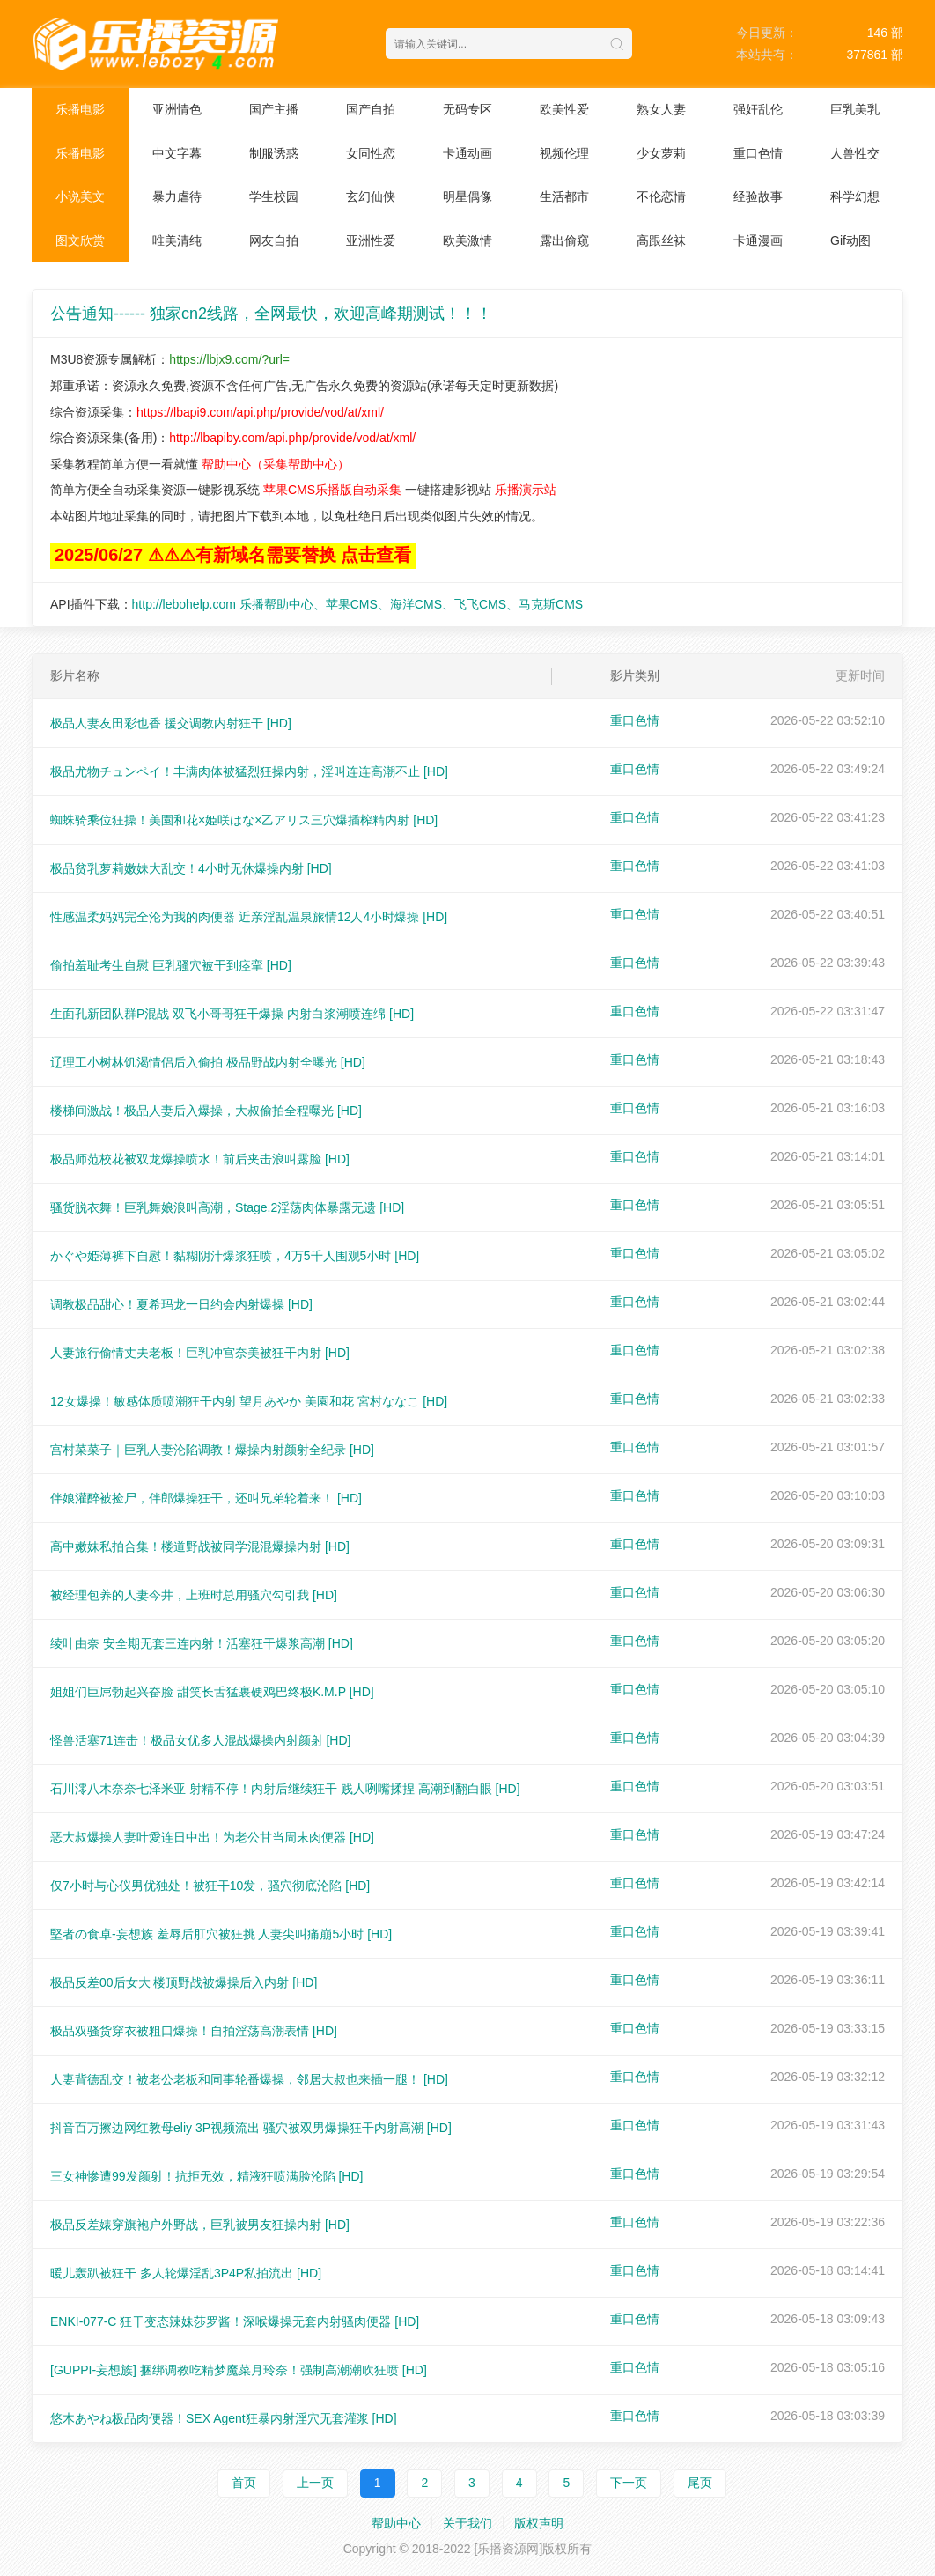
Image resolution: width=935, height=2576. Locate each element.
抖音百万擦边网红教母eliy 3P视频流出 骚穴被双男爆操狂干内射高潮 (251, 2128)
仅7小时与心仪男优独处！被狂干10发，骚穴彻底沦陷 (210, 1885)
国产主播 (273, 109)
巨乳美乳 (855, 109)
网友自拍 (273, 240)
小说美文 (80, 196)
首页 (244, 2483)
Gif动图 (850, 240)
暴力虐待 (177, 196)
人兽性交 (855, 153)
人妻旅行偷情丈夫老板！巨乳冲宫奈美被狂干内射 (200, 1353)
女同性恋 (370, 153)
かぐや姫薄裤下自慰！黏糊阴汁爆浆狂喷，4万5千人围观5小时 (234, 1256)
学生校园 (273, 196)
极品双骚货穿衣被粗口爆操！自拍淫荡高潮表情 (193, 2031)
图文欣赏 (80, 240)
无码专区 (467, 109)
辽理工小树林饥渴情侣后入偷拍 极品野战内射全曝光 (207, 1062)
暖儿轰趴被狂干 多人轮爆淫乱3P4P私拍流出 (185, 2273)
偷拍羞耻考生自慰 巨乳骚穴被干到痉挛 (170, 965)
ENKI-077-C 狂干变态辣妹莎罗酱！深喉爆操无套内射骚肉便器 (234, 2321)
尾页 (700, 2483)
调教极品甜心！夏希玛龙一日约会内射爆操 (181, 1304)
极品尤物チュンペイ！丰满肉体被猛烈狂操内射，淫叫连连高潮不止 (249, 771)
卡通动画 (467, 153)
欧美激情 (467, 240)
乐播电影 (80, 109)
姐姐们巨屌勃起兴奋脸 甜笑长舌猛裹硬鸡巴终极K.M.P (212, 1692)
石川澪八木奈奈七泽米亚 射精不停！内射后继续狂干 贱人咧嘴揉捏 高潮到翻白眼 (285, 1789)
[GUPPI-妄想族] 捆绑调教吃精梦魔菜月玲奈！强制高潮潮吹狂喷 (238, 2370)
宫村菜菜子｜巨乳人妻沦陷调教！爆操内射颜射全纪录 (212, 1450)
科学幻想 (855, 196)
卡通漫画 (758, 240)
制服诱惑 (273, 153)
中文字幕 (177, 153)
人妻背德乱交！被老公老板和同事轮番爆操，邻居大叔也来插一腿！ (249, 2079)
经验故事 (758, 196)
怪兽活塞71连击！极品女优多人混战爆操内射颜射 (200, 1740)
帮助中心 (396, 2523)
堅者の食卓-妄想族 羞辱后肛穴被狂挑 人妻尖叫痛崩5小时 (221, 1934)
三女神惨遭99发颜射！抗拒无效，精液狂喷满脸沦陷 (206, 2176)
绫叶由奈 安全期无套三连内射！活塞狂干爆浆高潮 (201, 1643)
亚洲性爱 (370, 240)
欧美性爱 (564, 109)
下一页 (628, 2483)
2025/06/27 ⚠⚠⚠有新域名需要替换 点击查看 (233, 555)
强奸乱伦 (758, 109)
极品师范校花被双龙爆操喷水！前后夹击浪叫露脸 (200, 1159)
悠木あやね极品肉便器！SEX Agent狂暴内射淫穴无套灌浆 (223, 2418)
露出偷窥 (564, 240)
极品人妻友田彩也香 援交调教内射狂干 (170, 723)
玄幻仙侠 (370, 196)
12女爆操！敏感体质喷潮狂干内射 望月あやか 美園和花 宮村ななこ (248, 1401)
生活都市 (564, 196)
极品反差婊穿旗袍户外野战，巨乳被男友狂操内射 (200, 2225)
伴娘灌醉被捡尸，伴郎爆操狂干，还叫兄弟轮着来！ (206, 1498)
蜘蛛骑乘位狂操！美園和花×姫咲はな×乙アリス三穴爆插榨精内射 (244, 820)
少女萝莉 (661, 153)
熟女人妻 (661, 109)
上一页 (315, 2483)
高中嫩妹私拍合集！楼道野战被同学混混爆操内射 (200, 1546)
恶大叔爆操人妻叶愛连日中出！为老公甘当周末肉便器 (212, 1837)
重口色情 (758, 153)
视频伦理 (564, 153)
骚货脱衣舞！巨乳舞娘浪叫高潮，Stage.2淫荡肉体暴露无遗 (227, 1207)
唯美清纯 (177, 240)
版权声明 (538, 2523)
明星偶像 (467, 196)
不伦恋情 (661, 196)
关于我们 (467, 2523)
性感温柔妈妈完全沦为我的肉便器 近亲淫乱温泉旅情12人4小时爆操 (248, 917)
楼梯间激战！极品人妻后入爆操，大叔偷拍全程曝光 (206, 1110)
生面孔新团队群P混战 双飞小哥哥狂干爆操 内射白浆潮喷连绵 (232, 1014)
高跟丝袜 (661, 240)
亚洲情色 (177, 109)
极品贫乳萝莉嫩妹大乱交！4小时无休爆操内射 (191, 868)
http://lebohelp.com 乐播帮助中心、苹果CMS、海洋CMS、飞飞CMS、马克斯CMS (358, 604)
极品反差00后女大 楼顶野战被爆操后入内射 (183, 1982)
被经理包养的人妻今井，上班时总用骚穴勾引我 (193, 1595)
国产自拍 (370, 109)
